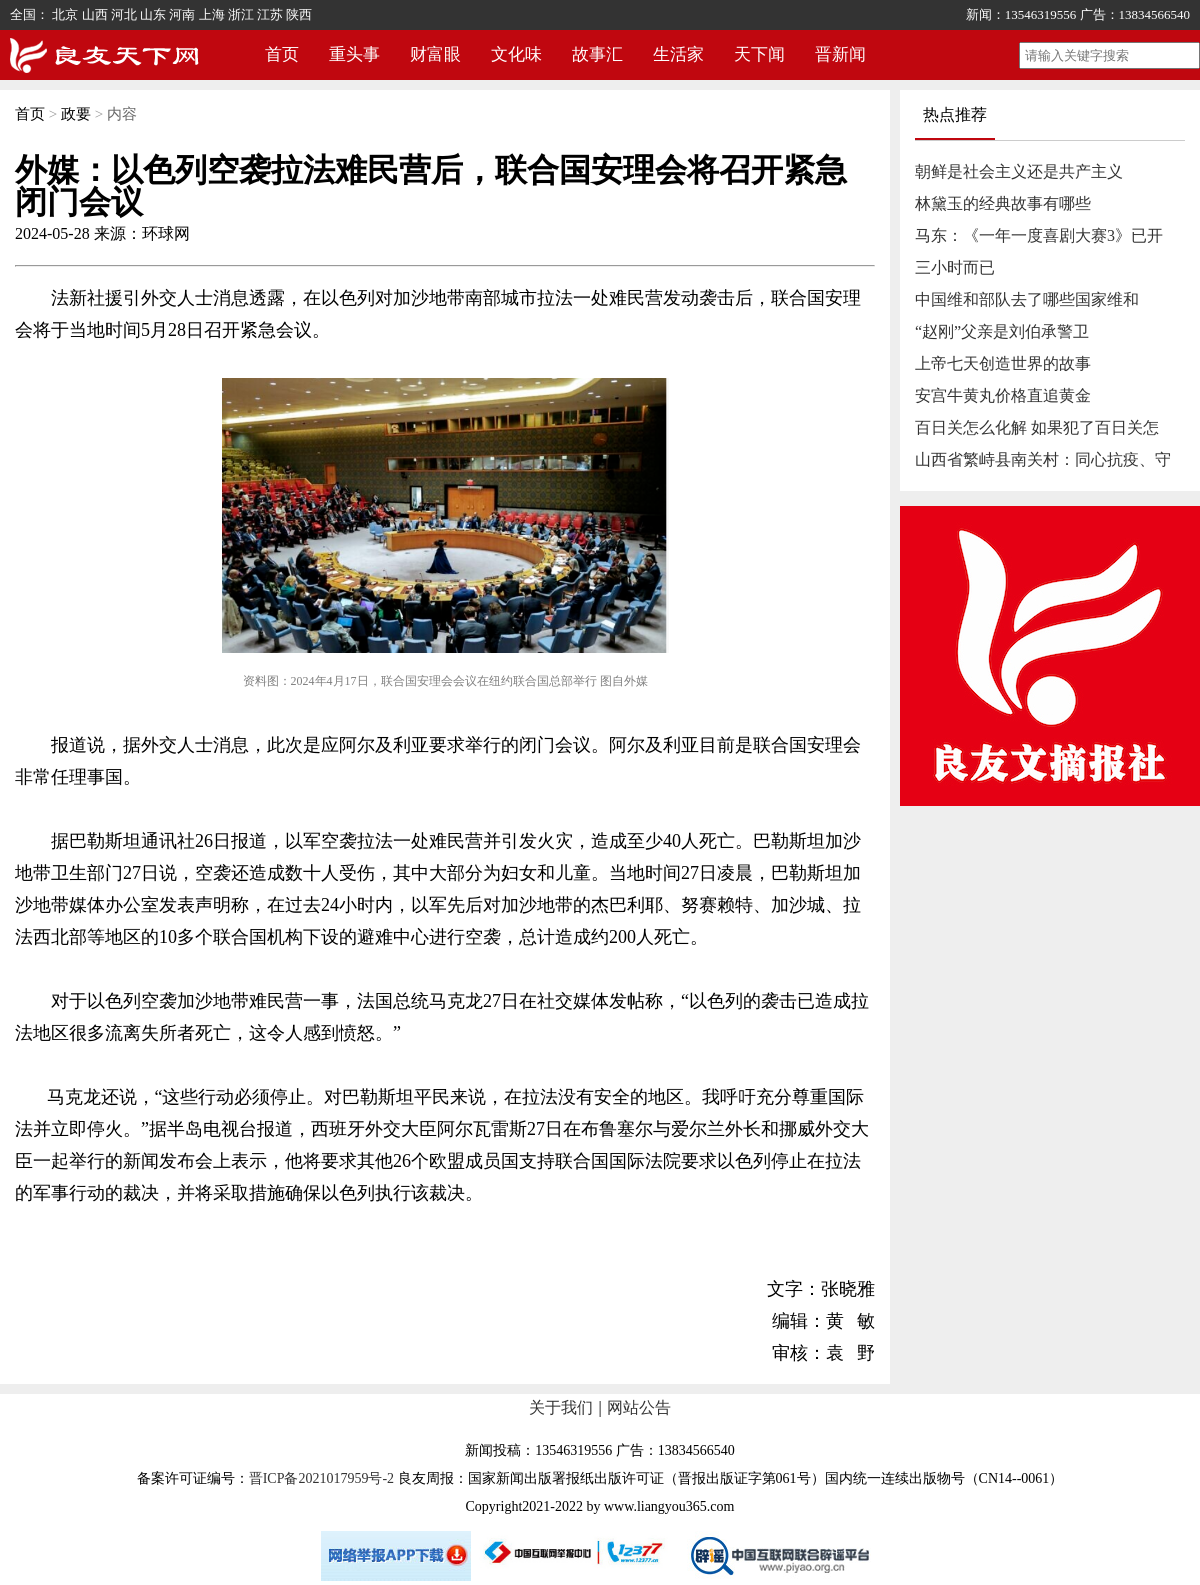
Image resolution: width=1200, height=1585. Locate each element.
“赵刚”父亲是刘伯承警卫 (1002, 331)
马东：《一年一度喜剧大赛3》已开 (1039, 235)
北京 (65, 14)
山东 (153, 14)
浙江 (241, 14)
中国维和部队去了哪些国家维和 (1027, 299)
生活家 (678, 54)
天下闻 (759, 54)
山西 (95, 14)
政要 (76, 114)
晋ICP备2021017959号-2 (321, 1478)
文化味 (516, 54)
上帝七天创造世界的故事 (1003, 363)
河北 (124, 14)
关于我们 (561, 1407)
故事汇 (597, 54)
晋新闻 (840, 54)
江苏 (270, 14)
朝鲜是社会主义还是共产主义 (1019, 171)
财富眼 (435, 54)
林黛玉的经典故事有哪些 (1003, 203)
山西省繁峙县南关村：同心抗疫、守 (1043, 459)
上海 (212, 14)
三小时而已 (955, 267)
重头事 (354, 54)
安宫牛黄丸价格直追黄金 (1003, 395)
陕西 (299, 14)
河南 (182, 14)
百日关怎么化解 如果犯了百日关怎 (1037, 427)
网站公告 (639, 1407)
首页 (282, 54)
